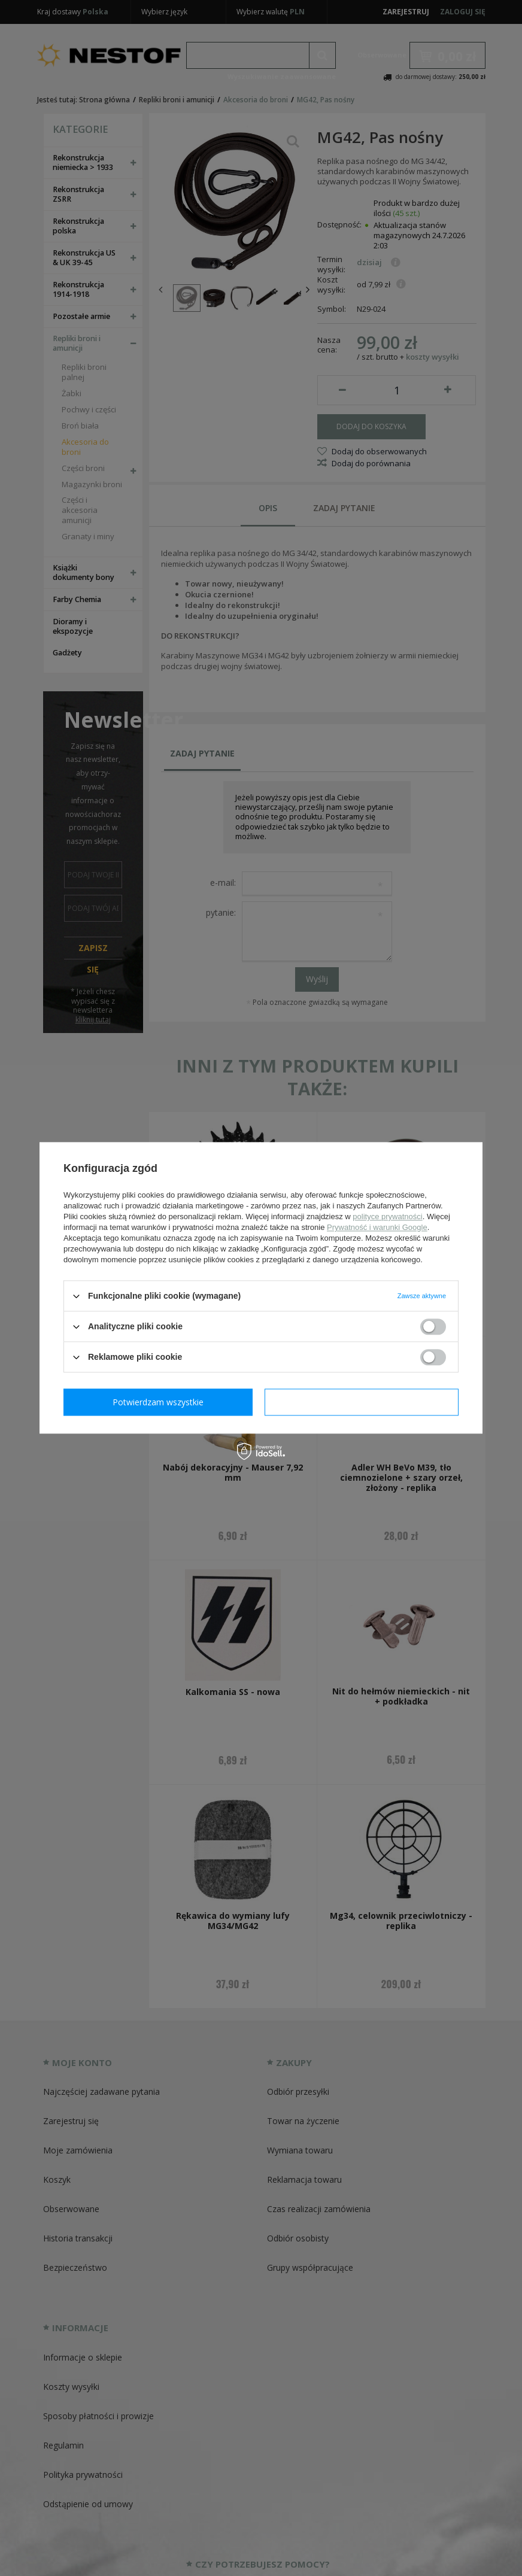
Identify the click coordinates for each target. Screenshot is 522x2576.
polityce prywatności (387, 1216)
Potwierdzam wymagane (161, 1402)
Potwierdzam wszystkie (363, 1402)
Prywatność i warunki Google (377, 1227)
